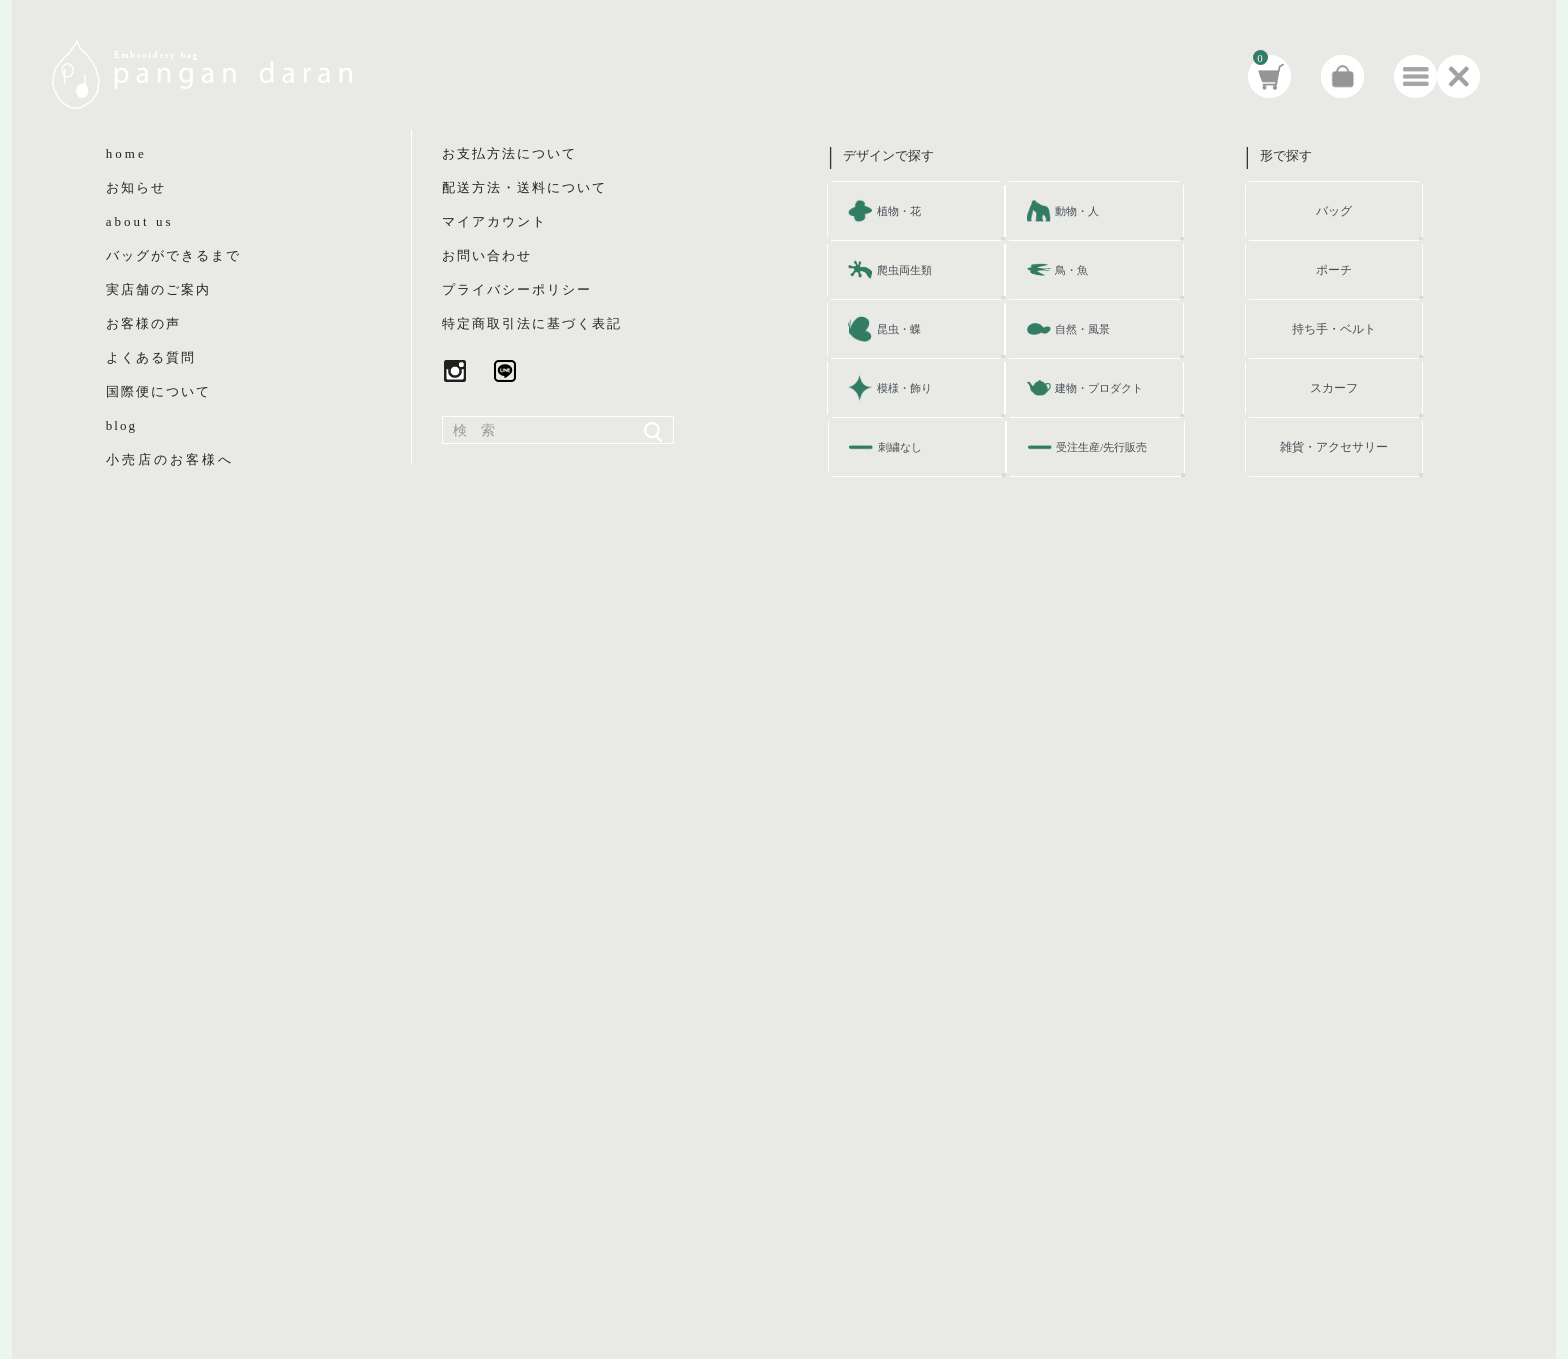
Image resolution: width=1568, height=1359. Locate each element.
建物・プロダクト (1099, 388)
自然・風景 (1082, 329)
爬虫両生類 (904, 270)
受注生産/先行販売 (1101, 447)
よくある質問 (151, 357)
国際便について (158, 391)
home (126, 153)
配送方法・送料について (524, 187)
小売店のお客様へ (170, 459)
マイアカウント (494, 221)
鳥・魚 (1071, 270)
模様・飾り (904, 388)
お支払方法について (509, 153)
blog (121, 425)
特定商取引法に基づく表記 (532, 323)
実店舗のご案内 (158, 289)
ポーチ (1334, 270)
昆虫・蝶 (899, 329)
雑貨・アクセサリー (1334, 447)
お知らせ (136, 187)
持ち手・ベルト (1334, 329)
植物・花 (899, 211)
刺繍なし (900, 447)
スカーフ (1334, 388)
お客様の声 (143, 323)
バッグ (1334, 211)
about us (140, 221)
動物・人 (1077, 211)
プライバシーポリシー (517, 289)
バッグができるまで (173, 255)
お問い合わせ (487, 255)
